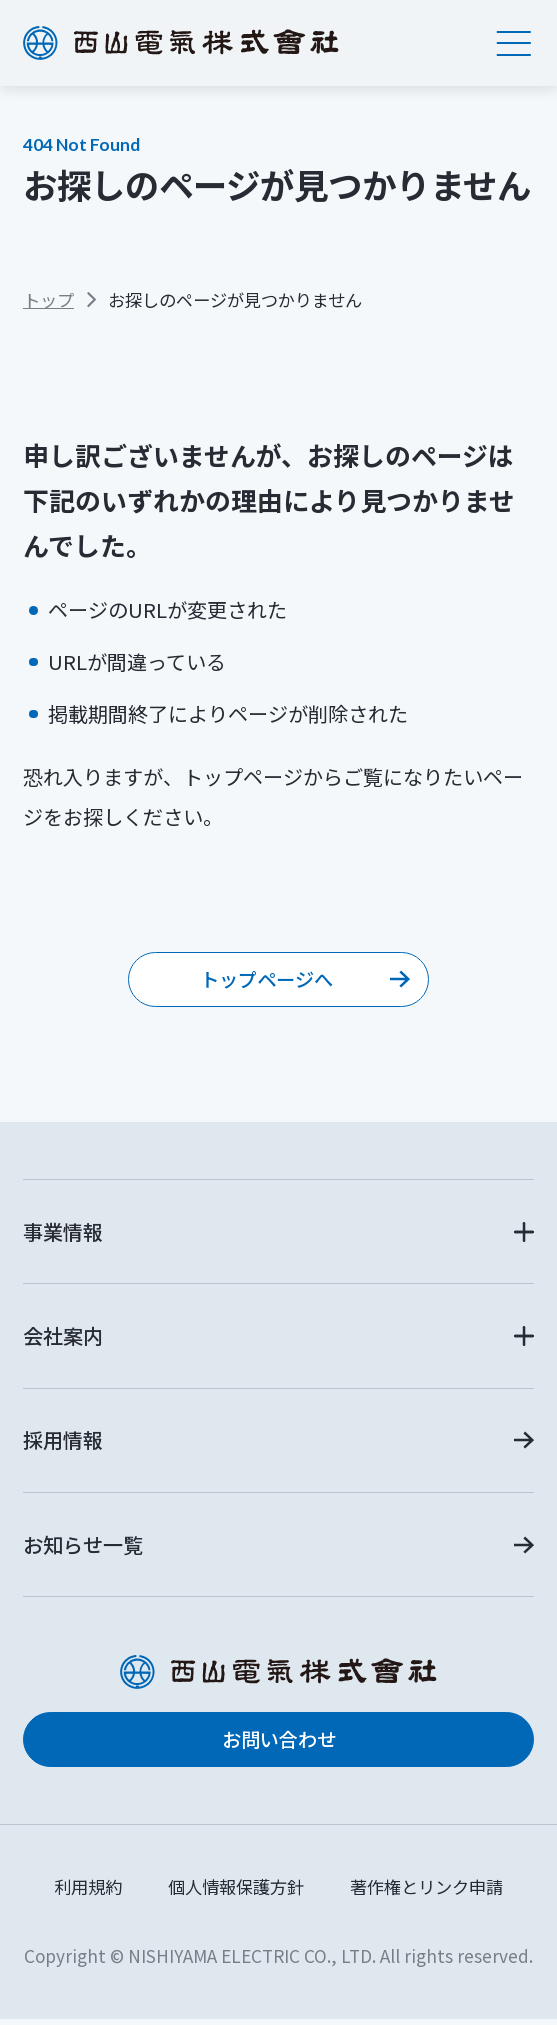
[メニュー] (514, 43)
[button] (278, 1234)
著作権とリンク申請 (426, 1891)
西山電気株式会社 (181, 43)
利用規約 (88, 1891)
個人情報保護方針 (236, 1891)
